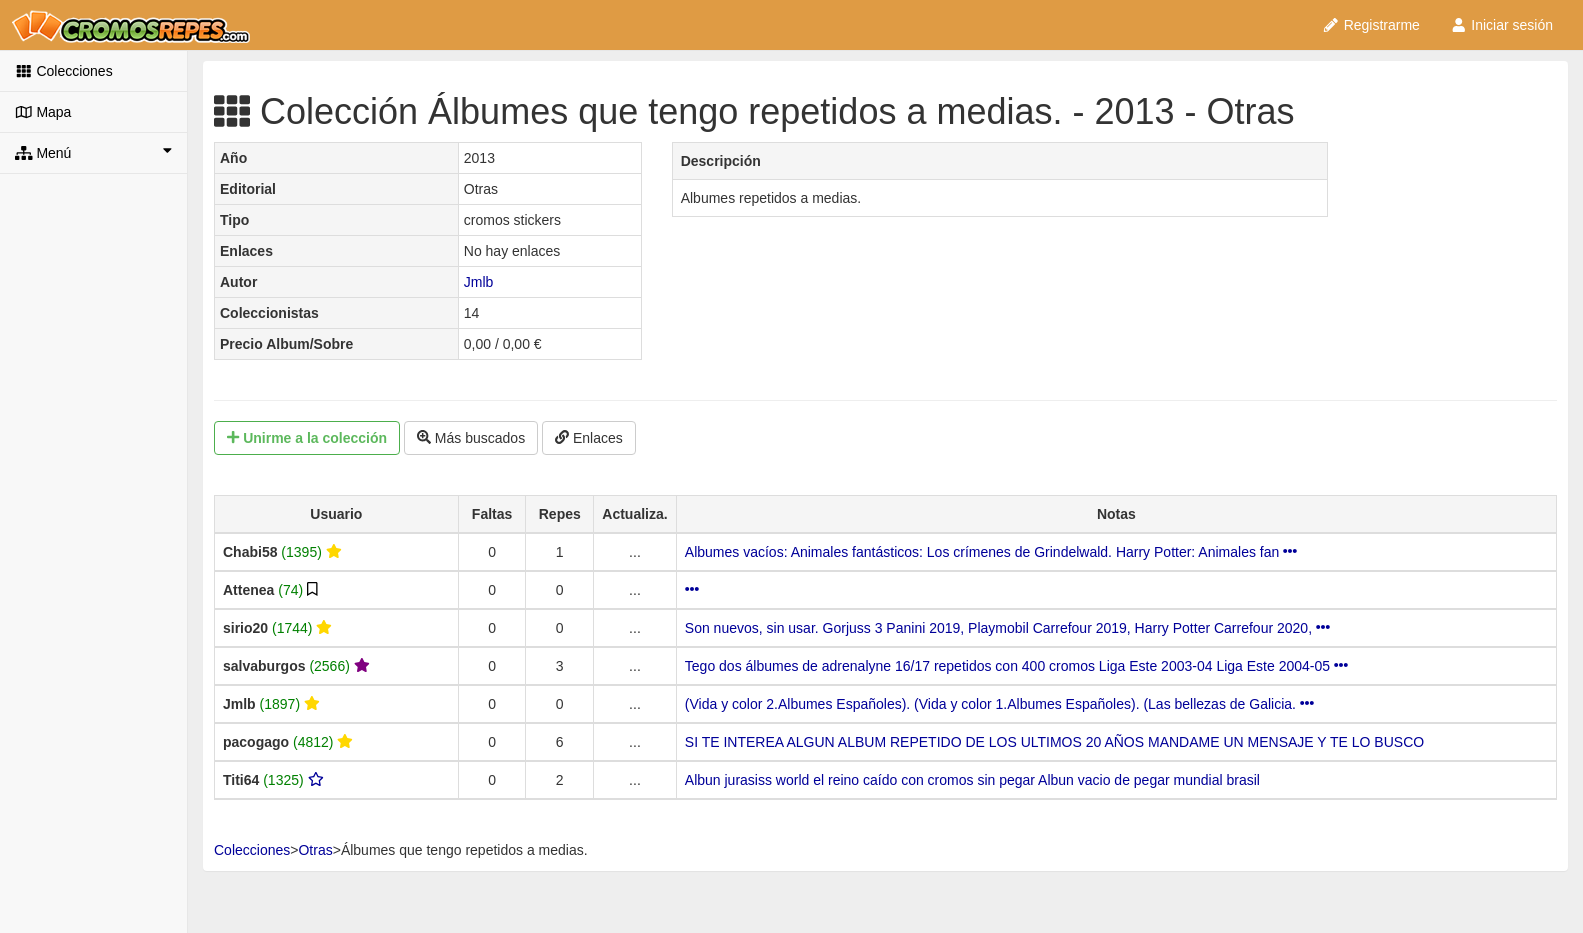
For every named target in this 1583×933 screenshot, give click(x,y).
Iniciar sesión (1501, 25)
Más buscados (471, 438)
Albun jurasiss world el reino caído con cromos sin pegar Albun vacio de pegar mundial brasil (972, 780)
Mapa (43, 112)
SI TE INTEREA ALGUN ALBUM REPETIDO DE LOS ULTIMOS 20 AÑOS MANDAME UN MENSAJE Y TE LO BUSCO (1054, 742)
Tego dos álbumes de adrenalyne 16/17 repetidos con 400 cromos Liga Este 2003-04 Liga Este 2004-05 (1016, 666)
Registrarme (1371, 25)
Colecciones (64, 71)
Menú (93, 152)
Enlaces (589, 438)
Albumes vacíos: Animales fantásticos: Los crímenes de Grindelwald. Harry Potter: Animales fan (991, 552)
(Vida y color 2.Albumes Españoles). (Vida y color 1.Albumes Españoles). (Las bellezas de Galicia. (999, 704)
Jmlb (479, 282)
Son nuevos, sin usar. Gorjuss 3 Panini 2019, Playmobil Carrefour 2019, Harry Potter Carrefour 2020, (1007, 628)
